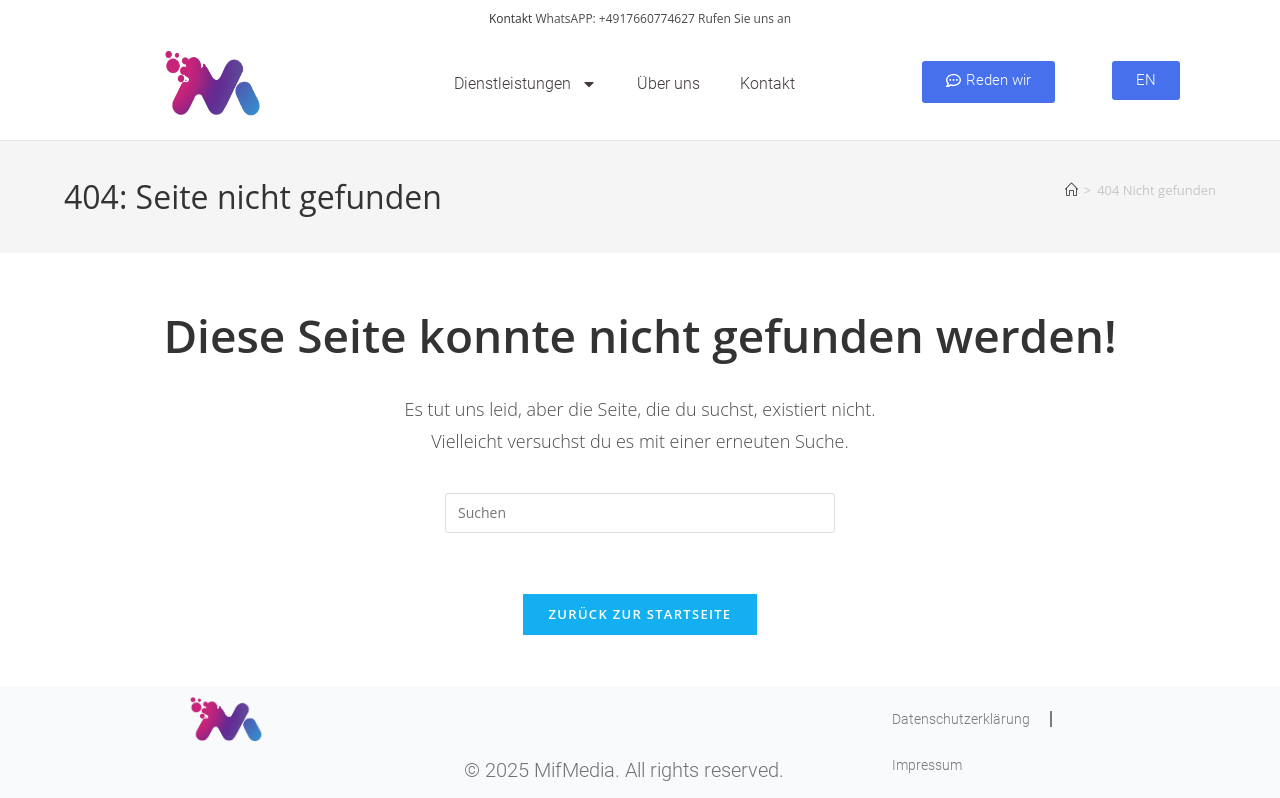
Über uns (668, 83)
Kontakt (510, 18)
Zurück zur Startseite (640, 614)
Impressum (927, 765)
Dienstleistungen (525, 84)
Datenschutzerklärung (961, 719)
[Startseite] (1071, 190)
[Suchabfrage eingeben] (640, 513)
